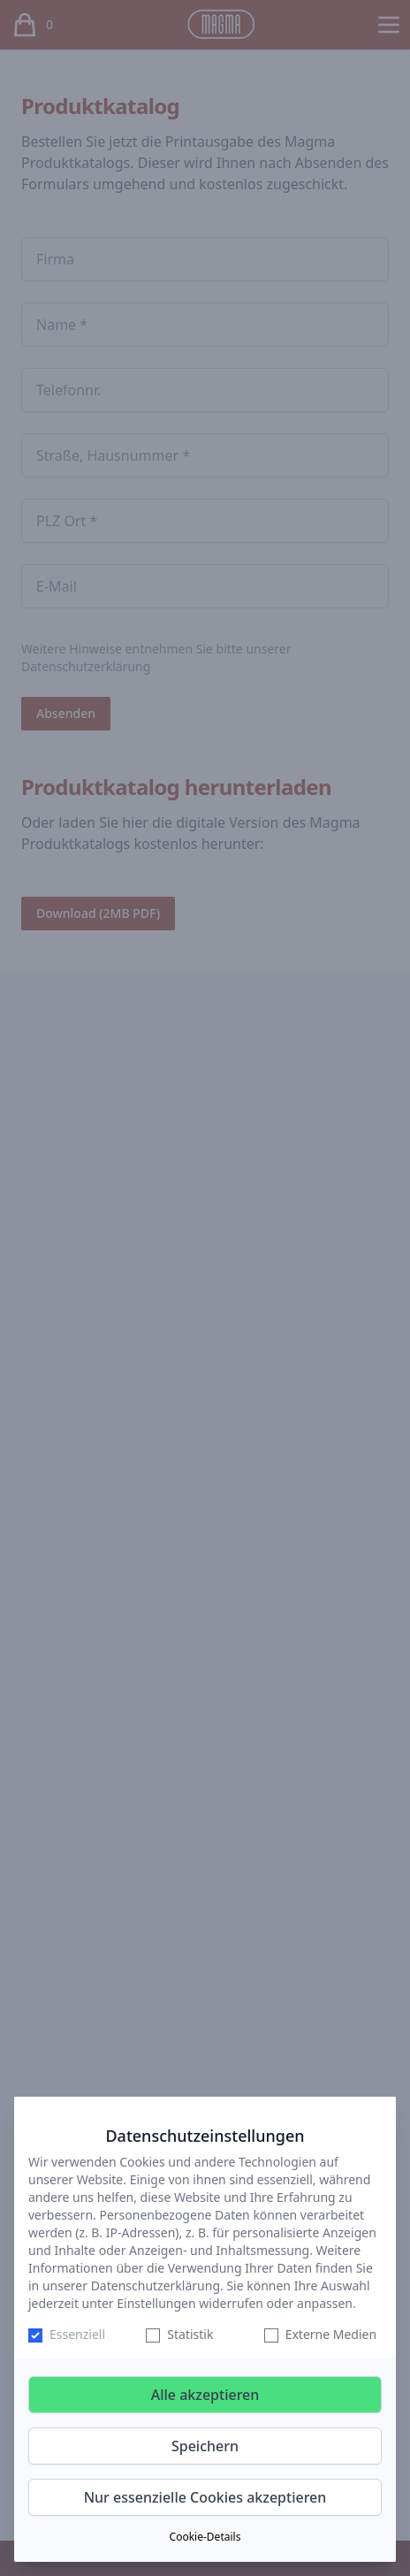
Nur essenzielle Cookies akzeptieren (205, 2497)
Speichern (205, 2446)
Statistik (190, 2334)
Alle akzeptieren (205, 2394)
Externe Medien (330, 2334)
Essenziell (77, 2334)
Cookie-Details (205, 2536)
